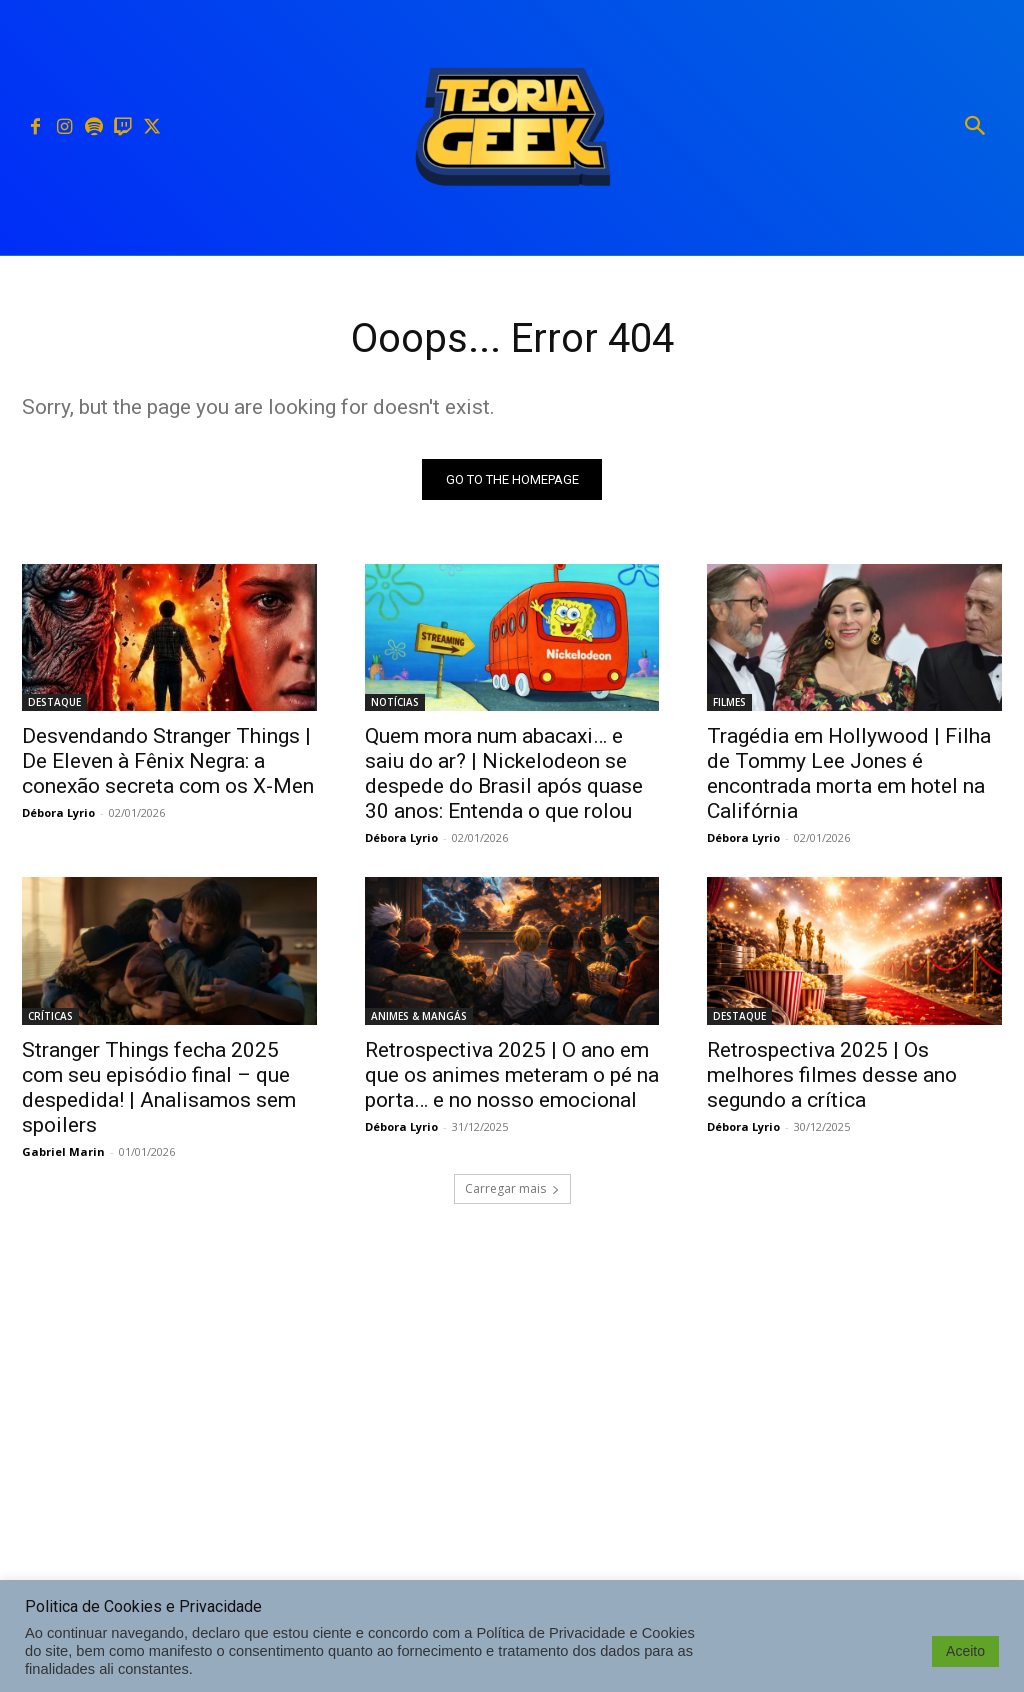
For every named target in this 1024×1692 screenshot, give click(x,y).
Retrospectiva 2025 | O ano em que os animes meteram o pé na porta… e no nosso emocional (512, 1074)
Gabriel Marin (63, 1150)
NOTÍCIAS (395, 702)
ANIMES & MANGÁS (419, 1015)
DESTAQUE (54, 702)
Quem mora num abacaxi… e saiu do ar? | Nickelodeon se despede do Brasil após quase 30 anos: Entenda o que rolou (504, 773)
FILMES (729, 702)
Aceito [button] (965, 1651)
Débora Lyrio (58, 812)
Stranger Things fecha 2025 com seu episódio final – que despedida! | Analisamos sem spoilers (159, 1086)
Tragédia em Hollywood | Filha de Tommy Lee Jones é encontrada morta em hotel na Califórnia (849, 773)
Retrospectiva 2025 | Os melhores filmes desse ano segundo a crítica (832, 1074)
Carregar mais (512, 1188)
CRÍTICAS (50, 1015)
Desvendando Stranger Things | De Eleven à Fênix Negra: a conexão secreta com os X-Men (168, 761)
